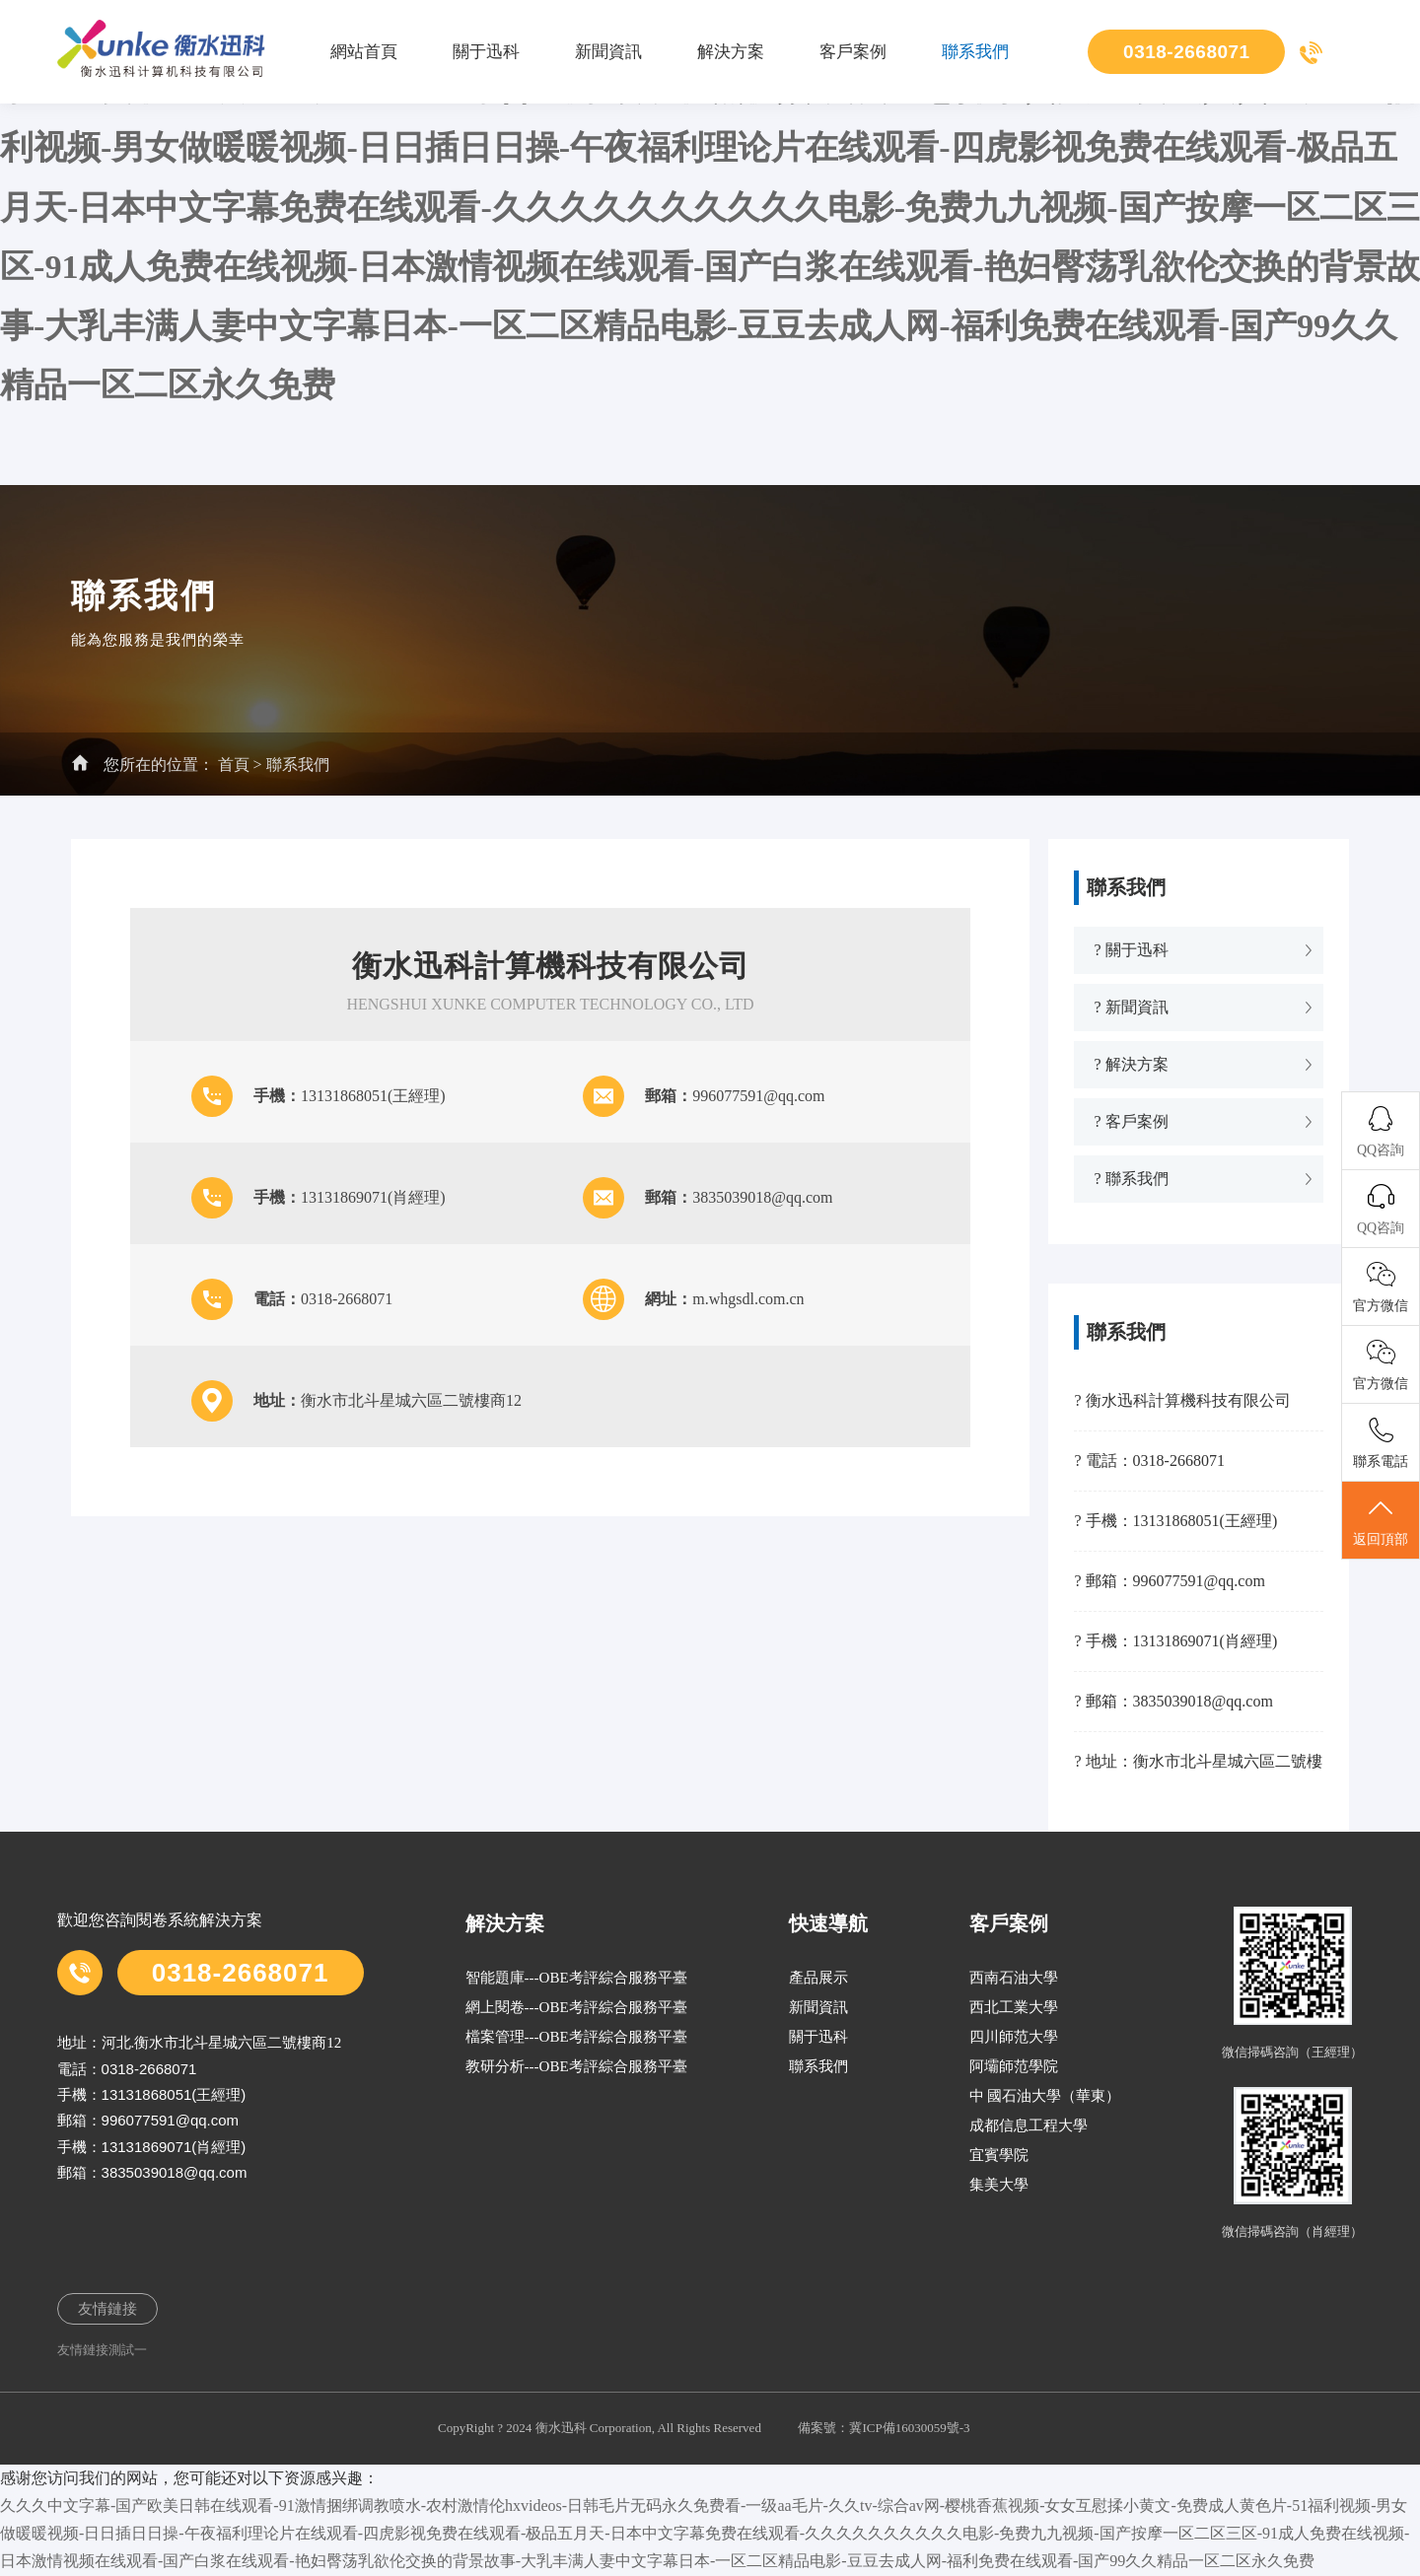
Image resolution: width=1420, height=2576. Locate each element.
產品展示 (818, 1977)
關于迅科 (486, 51)
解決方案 (730, 51)
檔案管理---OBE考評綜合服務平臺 (576, 2037)
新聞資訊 (608, 51)
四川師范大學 (1013, 2037)
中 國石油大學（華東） (1045, 2096)
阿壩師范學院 (1013, 2066)
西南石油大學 (1013, 1977)
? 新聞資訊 (1131, 1007)
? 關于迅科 (1131, 949)
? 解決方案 (1131, 1064)
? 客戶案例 (1131, 1121)
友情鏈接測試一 (102, 2349)
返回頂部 (1380, 1521)
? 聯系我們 (1131, 1178)
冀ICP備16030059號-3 (909, 2427)
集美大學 (999, 2185)
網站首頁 (363, 51)
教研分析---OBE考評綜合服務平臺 (576, 2066)
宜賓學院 (999, 2155)
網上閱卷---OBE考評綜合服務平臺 (576, 2007)
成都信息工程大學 (1028, 2125)
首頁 (233, 764)
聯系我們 (975, 51)
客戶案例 (853, 51)
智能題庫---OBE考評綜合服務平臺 (576, 1977)
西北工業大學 (1013, 2007)
